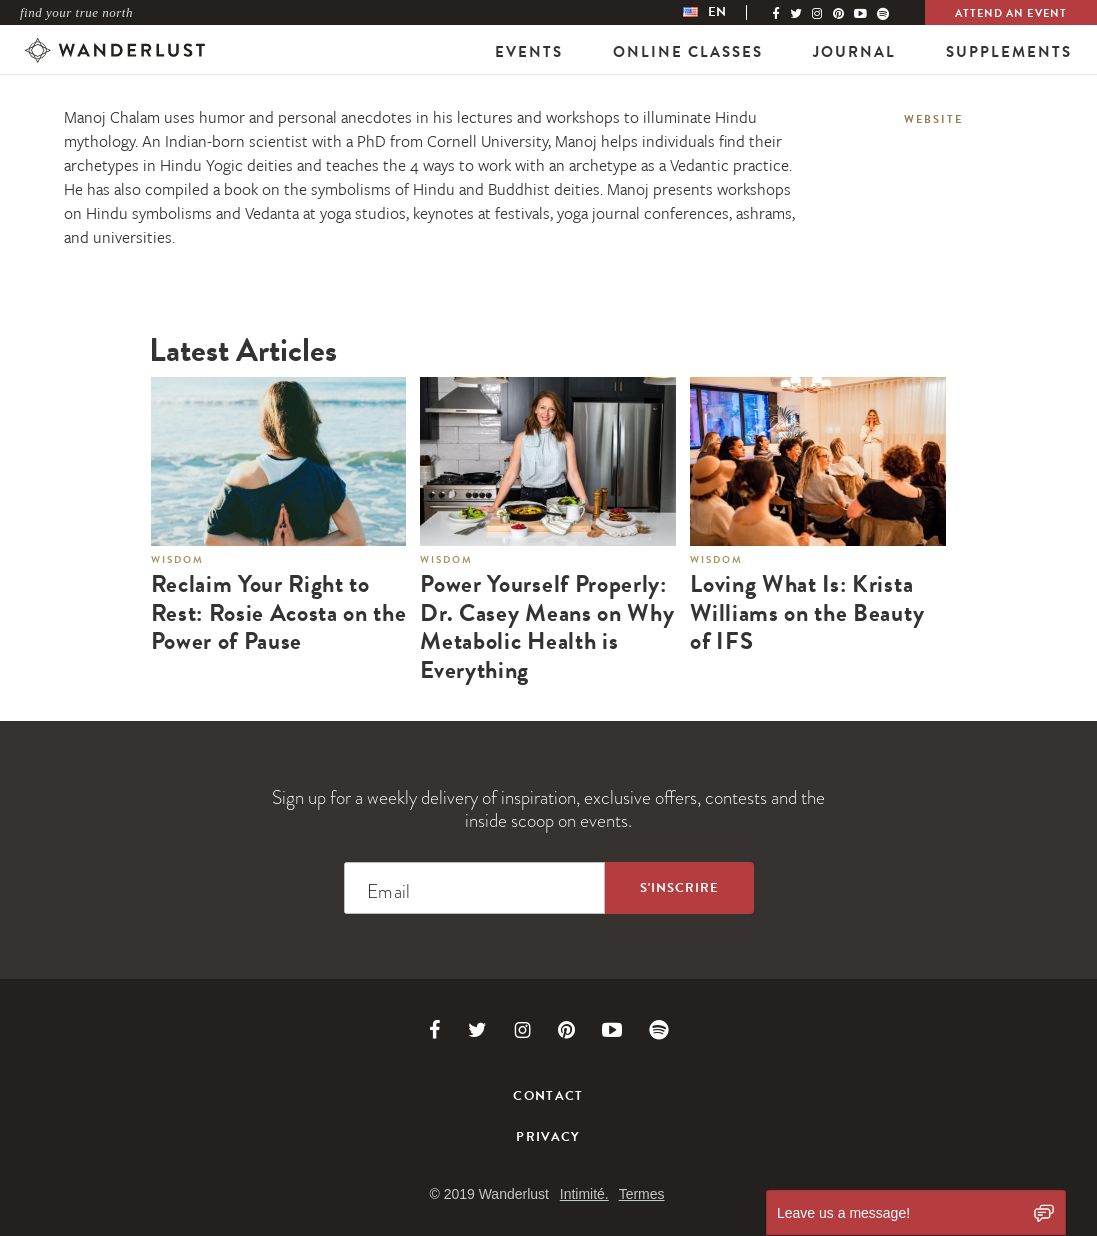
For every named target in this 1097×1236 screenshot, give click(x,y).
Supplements (1009, 52)
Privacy (548, 1137)
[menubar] (725, 12)
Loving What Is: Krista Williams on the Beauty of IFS (807, 613)
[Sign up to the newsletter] (679, 888)
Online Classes (688, 52)
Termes (642, 1194)
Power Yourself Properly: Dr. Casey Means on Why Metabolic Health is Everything (547, 627)
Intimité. (584, 1194)
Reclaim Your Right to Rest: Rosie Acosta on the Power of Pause (279, 613)
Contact (548, 1096)
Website (933, 119)
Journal (854, 52)
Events (529, 52)
